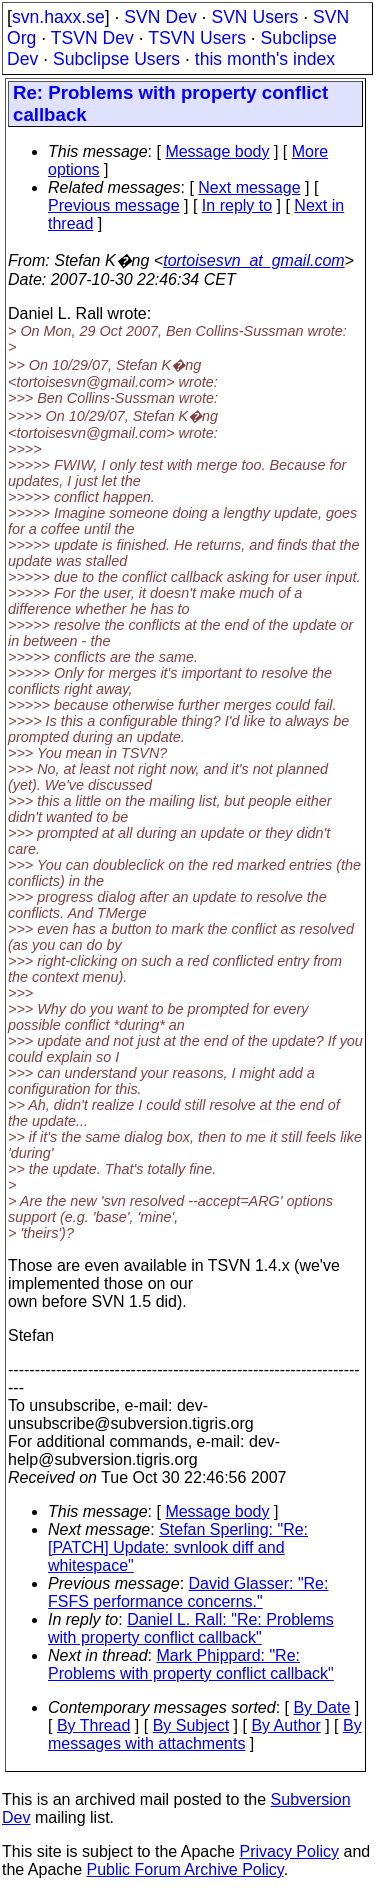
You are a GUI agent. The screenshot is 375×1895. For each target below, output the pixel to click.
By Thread (94, 1725)
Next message (249, 187)
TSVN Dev (92, 38)
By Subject (191, 1725)
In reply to (237, 205)
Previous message (114, 205)
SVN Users (254, 17)
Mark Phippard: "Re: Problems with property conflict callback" (191, 1664)
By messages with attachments (205, 1734)
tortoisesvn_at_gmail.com (253, 260)
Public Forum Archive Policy (185, 1869)
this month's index (265, 59)
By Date (321, 1707)
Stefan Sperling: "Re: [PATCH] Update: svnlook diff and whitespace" (178, 1547)
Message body (217, 151)
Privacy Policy (289, 1851)
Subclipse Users (116, 59)
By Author (285, 1725)
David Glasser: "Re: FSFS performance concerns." (188, 1592)
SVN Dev (160, 17)
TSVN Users (197, 38)
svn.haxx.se (58, 17)
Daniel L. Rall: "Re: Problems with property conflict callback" (191, 1628)
